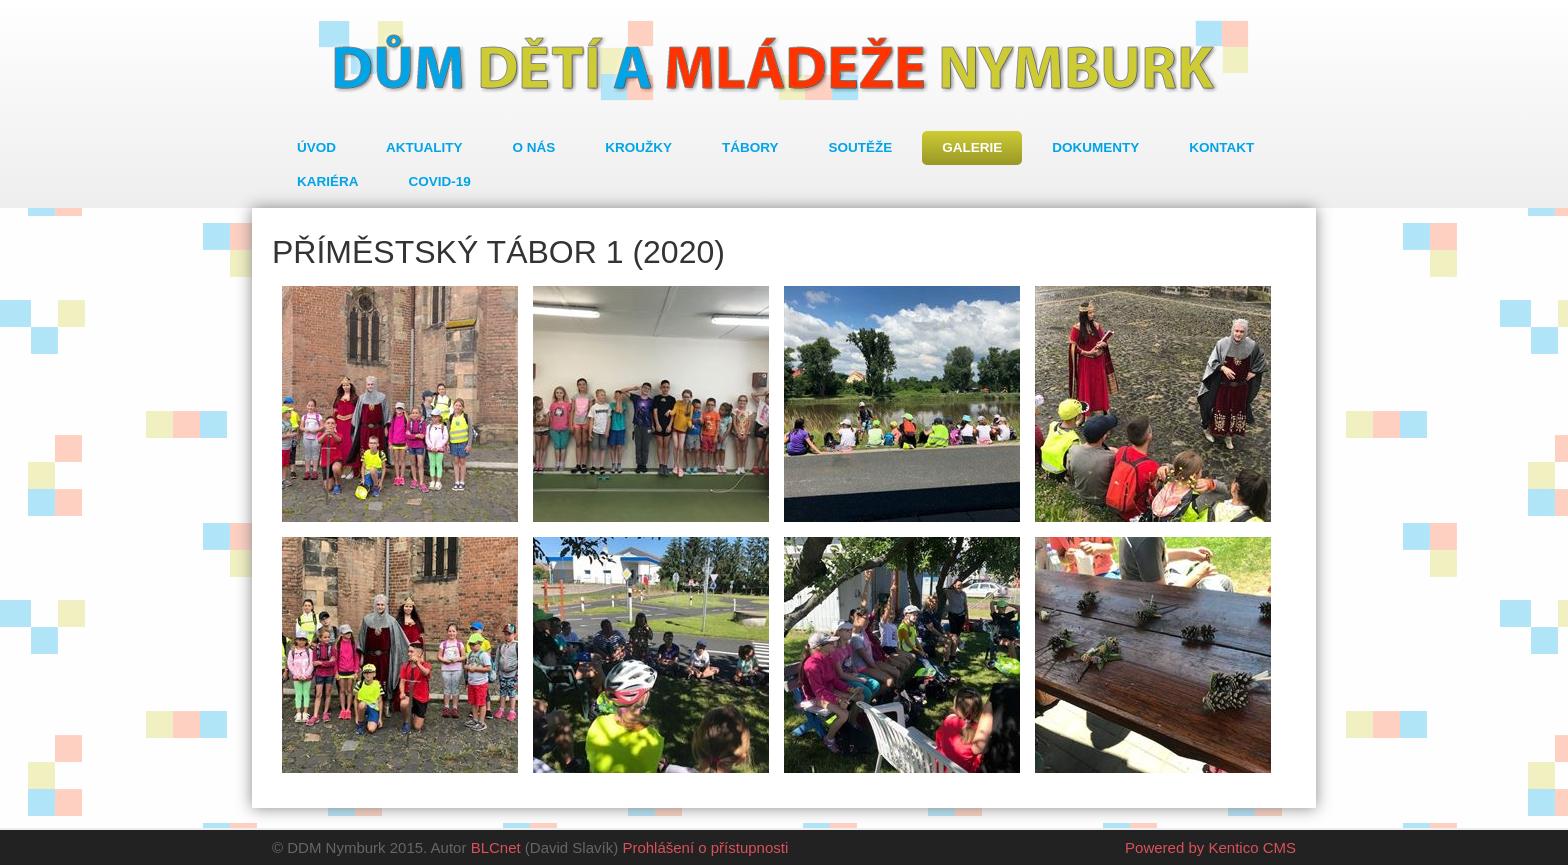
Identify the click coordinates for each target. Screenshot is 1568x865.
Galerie (972, 147)
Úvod (316, 147)
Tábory (750, 147)
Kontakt (1221, 147)
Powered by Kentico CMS (1210, 847)
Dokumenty (1095, 147)
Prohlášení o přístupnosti (705, 847)
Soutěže (861, 147)
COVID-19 (440, 181)
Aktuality (424, 147)
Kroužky (638, 147)
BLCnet (496, 847)
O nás (534, 147)
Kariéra (328, 181)
